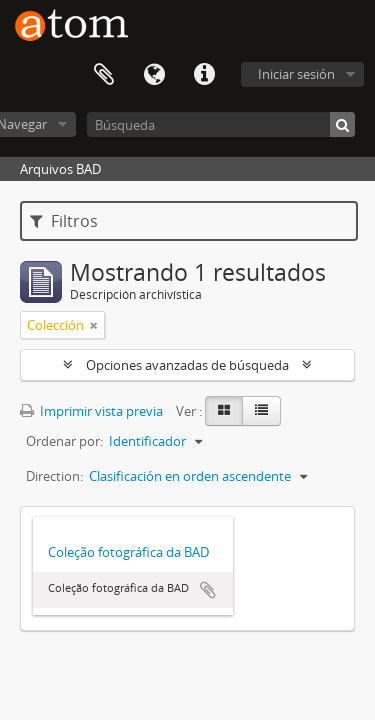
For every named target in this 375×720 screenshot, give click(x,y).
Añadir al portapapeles (208, 590)
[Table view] (261, 411)
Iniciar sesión (296, 74)
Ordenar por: (64, 441)
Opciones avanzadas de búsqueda (187, 365)
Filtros (64, 221)
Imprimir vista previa (91, 411)
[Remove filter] (94, 325)
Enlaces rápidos (204, 75)
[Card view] (224, 411)
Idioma (154, 75)
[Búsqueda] (221, 124)
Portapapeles (104, 75)
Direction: (54, 476)
